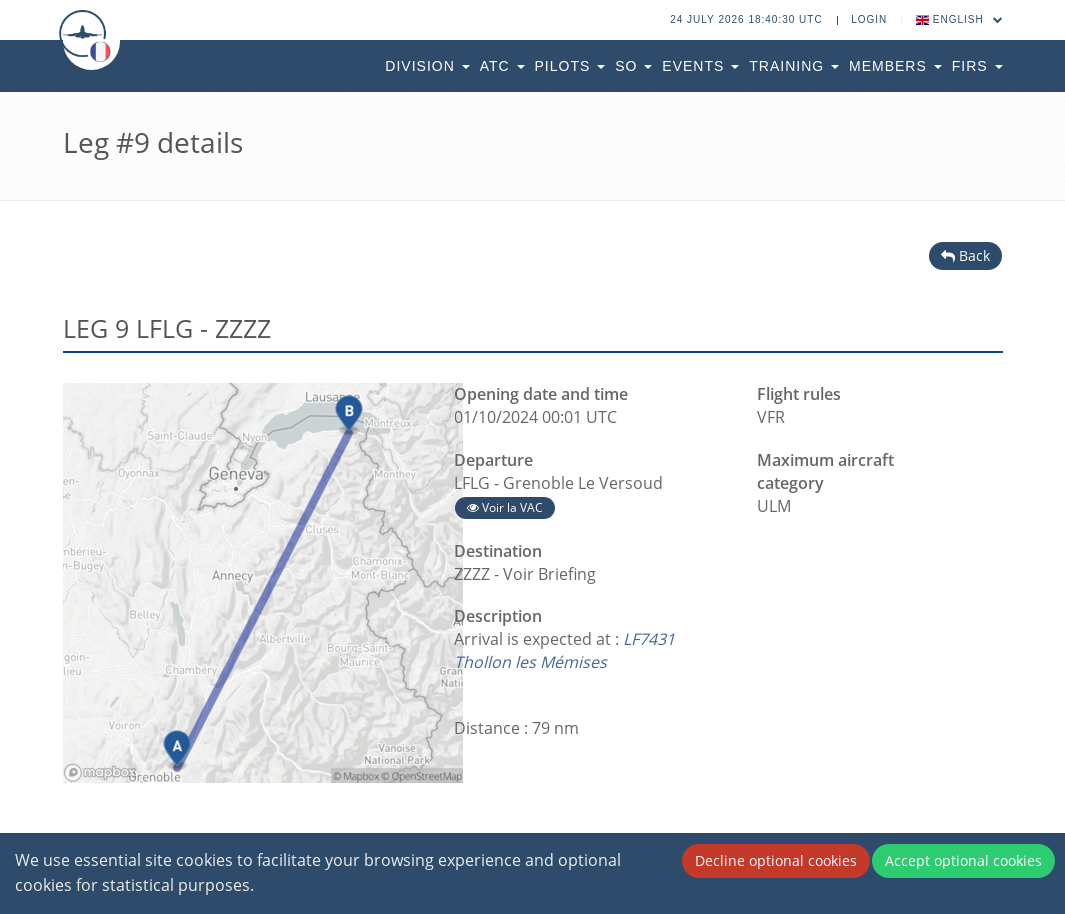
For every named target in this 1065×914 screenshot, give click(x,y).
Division (427, 66)
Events (700, 66)
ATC (502, 66)
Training (794, 66)
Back (965, 255)
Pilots (570, 66)
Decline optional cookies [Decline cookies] (776, 860)
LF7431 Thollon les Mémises (564, 650)
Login (869, 19)
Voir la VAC (505, 507)
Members (895, 66)
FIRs (977, 66)
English (960, 19)
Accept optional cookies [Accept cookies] (963, 860)
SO (633, 66)
